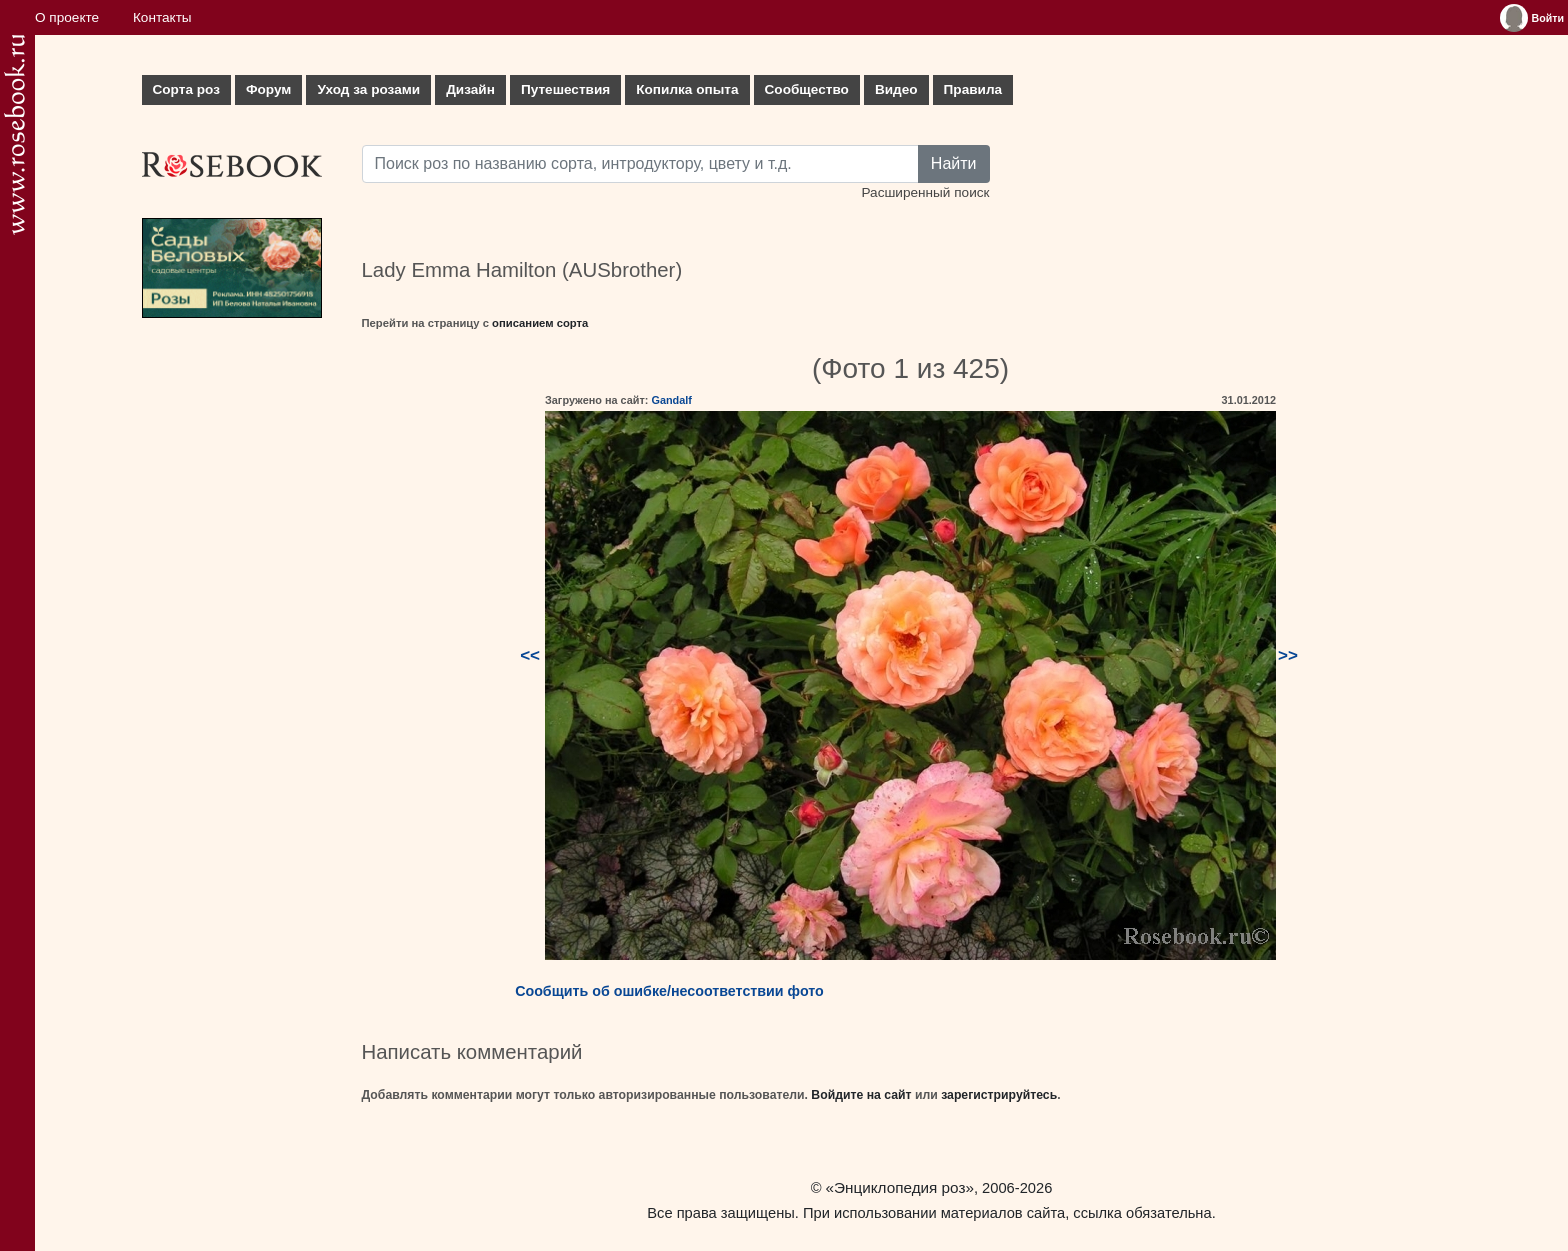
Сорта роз (186, 89)
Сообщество (807, 89)
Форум (268, 89)
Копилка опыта (687, 89)
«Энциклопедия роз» (900, 1187)
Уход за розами (368, 89)
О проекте (67, 17)
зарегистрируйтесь (999, 1095)
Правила (973, 89)
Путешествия (565, 89)
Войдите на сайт (861, 1095)
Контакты (162, 17)
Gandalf (671, 400)
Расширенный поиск (925, 192)
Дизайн (470, 89)
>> (1288, 655)
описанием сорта (540, 323)
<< (530, 655)
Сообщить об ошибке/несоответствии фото (669, 991)
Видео (896, 89)
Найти (954, 163)
